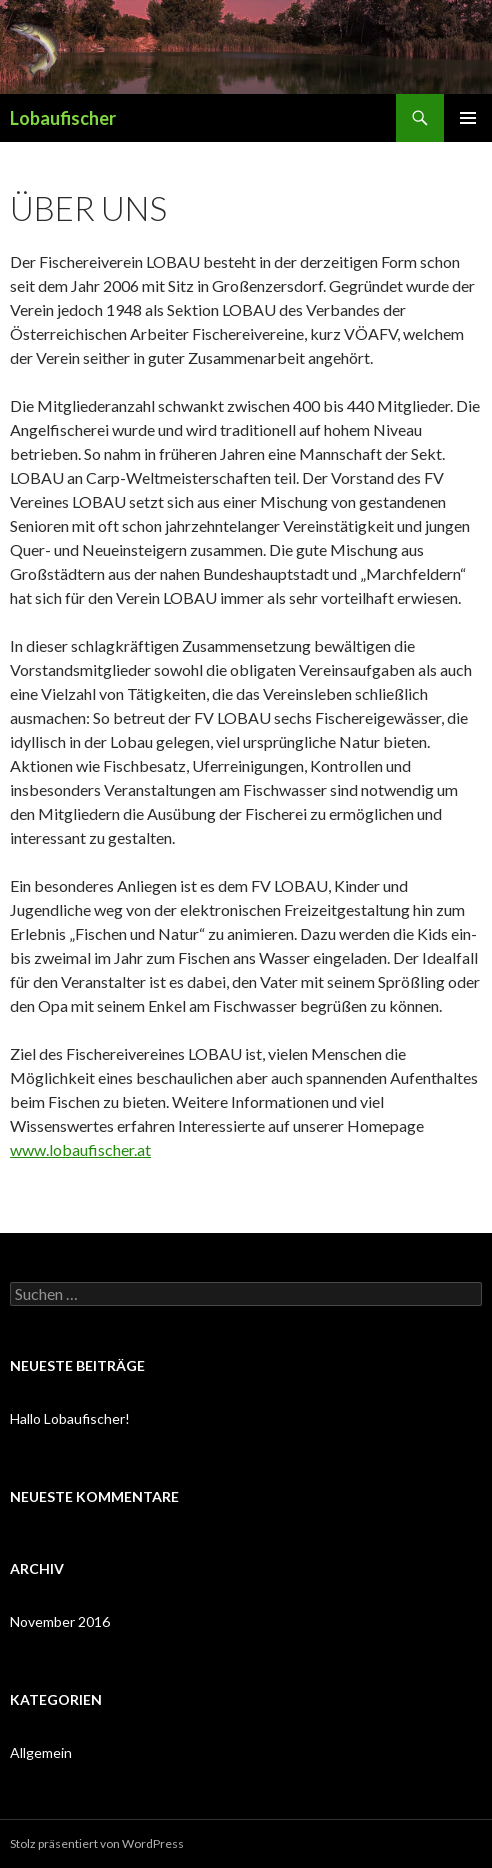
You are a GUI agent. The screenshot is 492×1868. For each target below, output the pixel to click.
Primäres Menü (468, 118)
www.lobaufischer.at (80, 1149)
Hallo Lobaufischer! (70, 1418)
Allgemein (41, 1752)
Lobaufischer (63, 118)
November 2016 (60, 1621)
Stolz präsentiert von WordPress (97, 1843)
